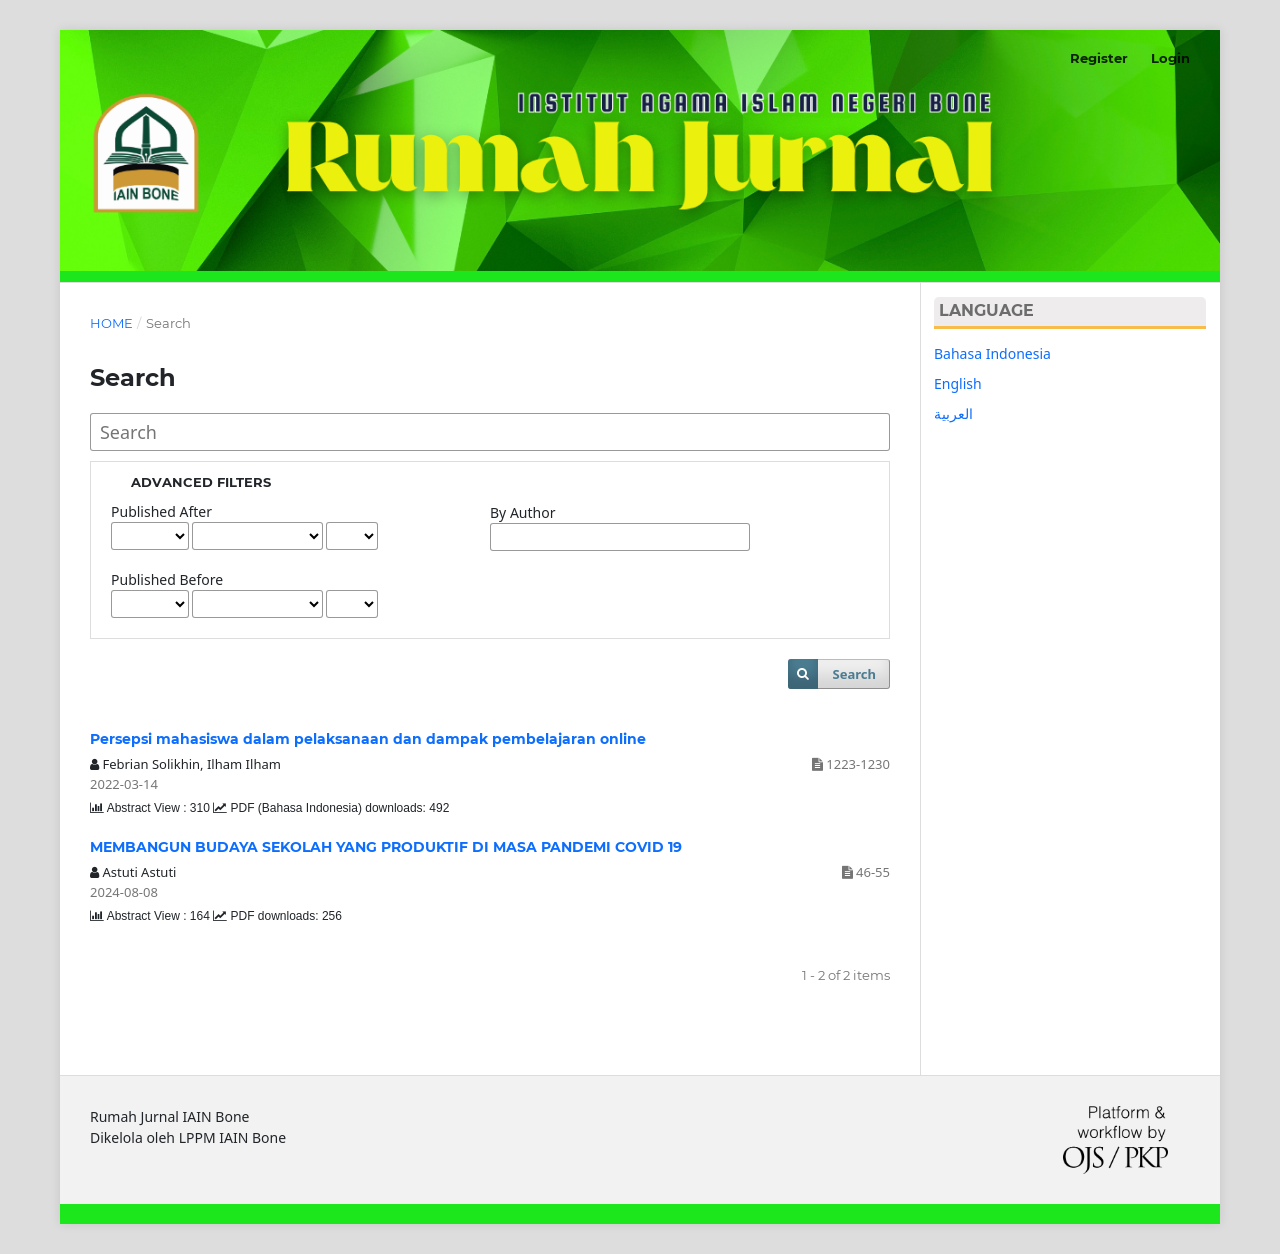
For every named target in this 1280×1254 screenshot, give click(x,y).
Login (1170, 58)
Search (854, 674)
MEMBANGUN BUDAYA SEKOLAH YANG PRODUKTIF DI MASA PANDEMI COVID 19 (386, 847)
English (958, 383)
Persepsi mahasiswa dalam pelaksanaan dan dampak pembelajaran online (368, 739)
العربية (953, 413)
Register (1099, 58)
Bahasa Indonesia (992, 353)
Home (111, 323)
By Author (522, 512)
